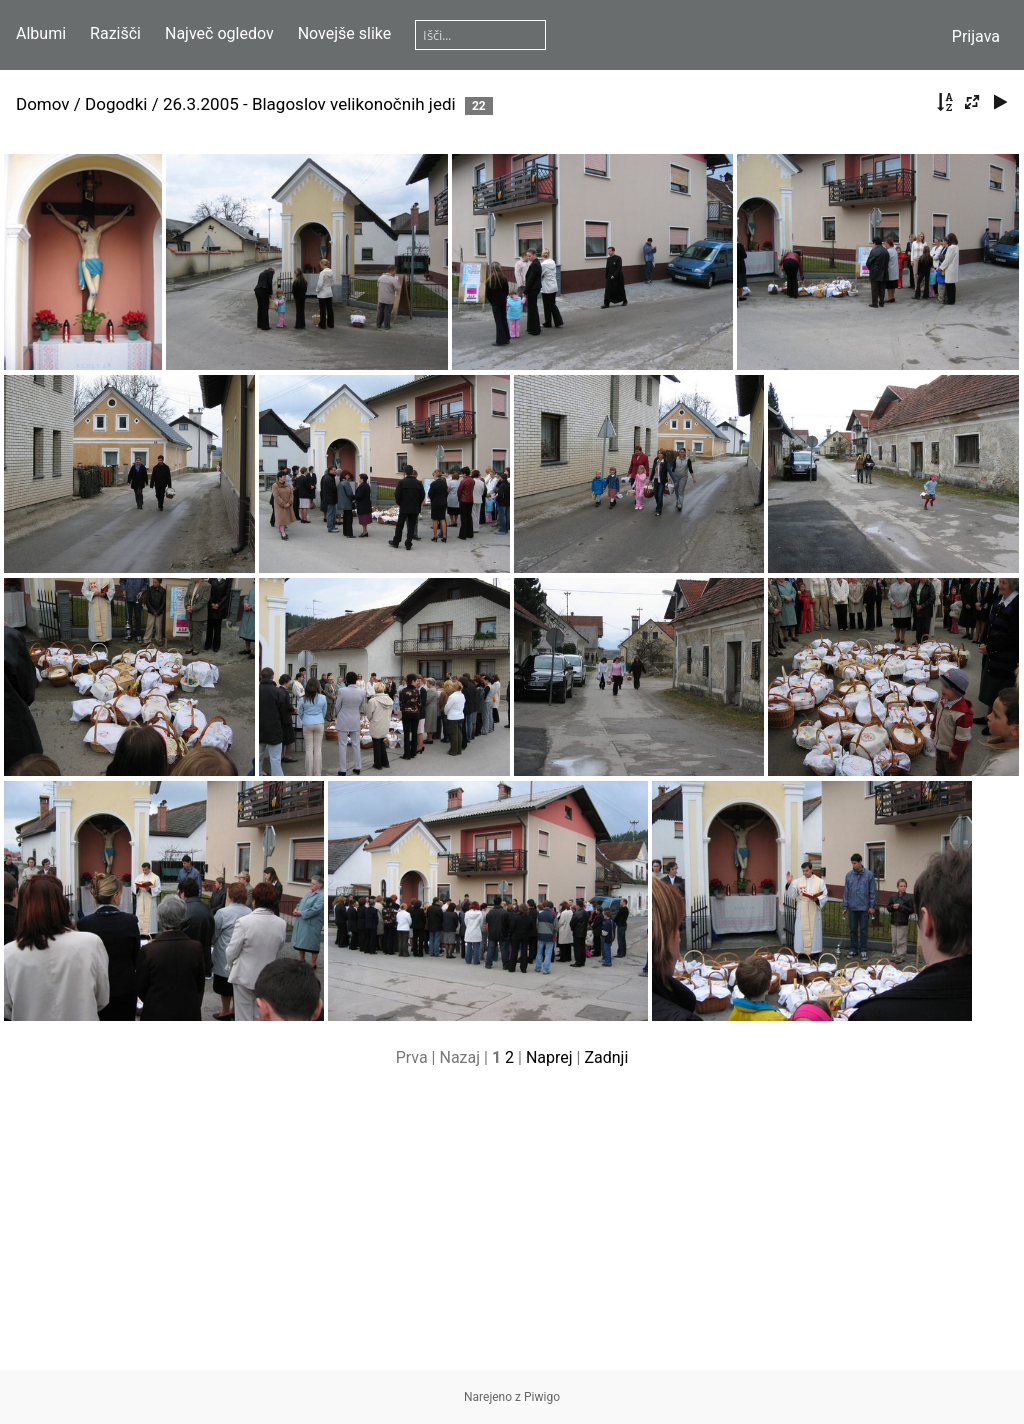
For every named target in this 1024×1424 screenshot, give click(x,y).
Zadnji (606, 1057)
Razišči (115, 33)
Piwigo (542, 1397)
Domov (43, 104)
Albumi (41, 33)
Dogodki (116, 104)
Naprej (549, 1057)
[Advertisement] (512, 1230)
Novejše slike (345, 33)
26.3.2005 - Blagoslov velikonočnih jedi (309, 104)
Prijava (976, 36)
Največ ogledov (219, 33)
